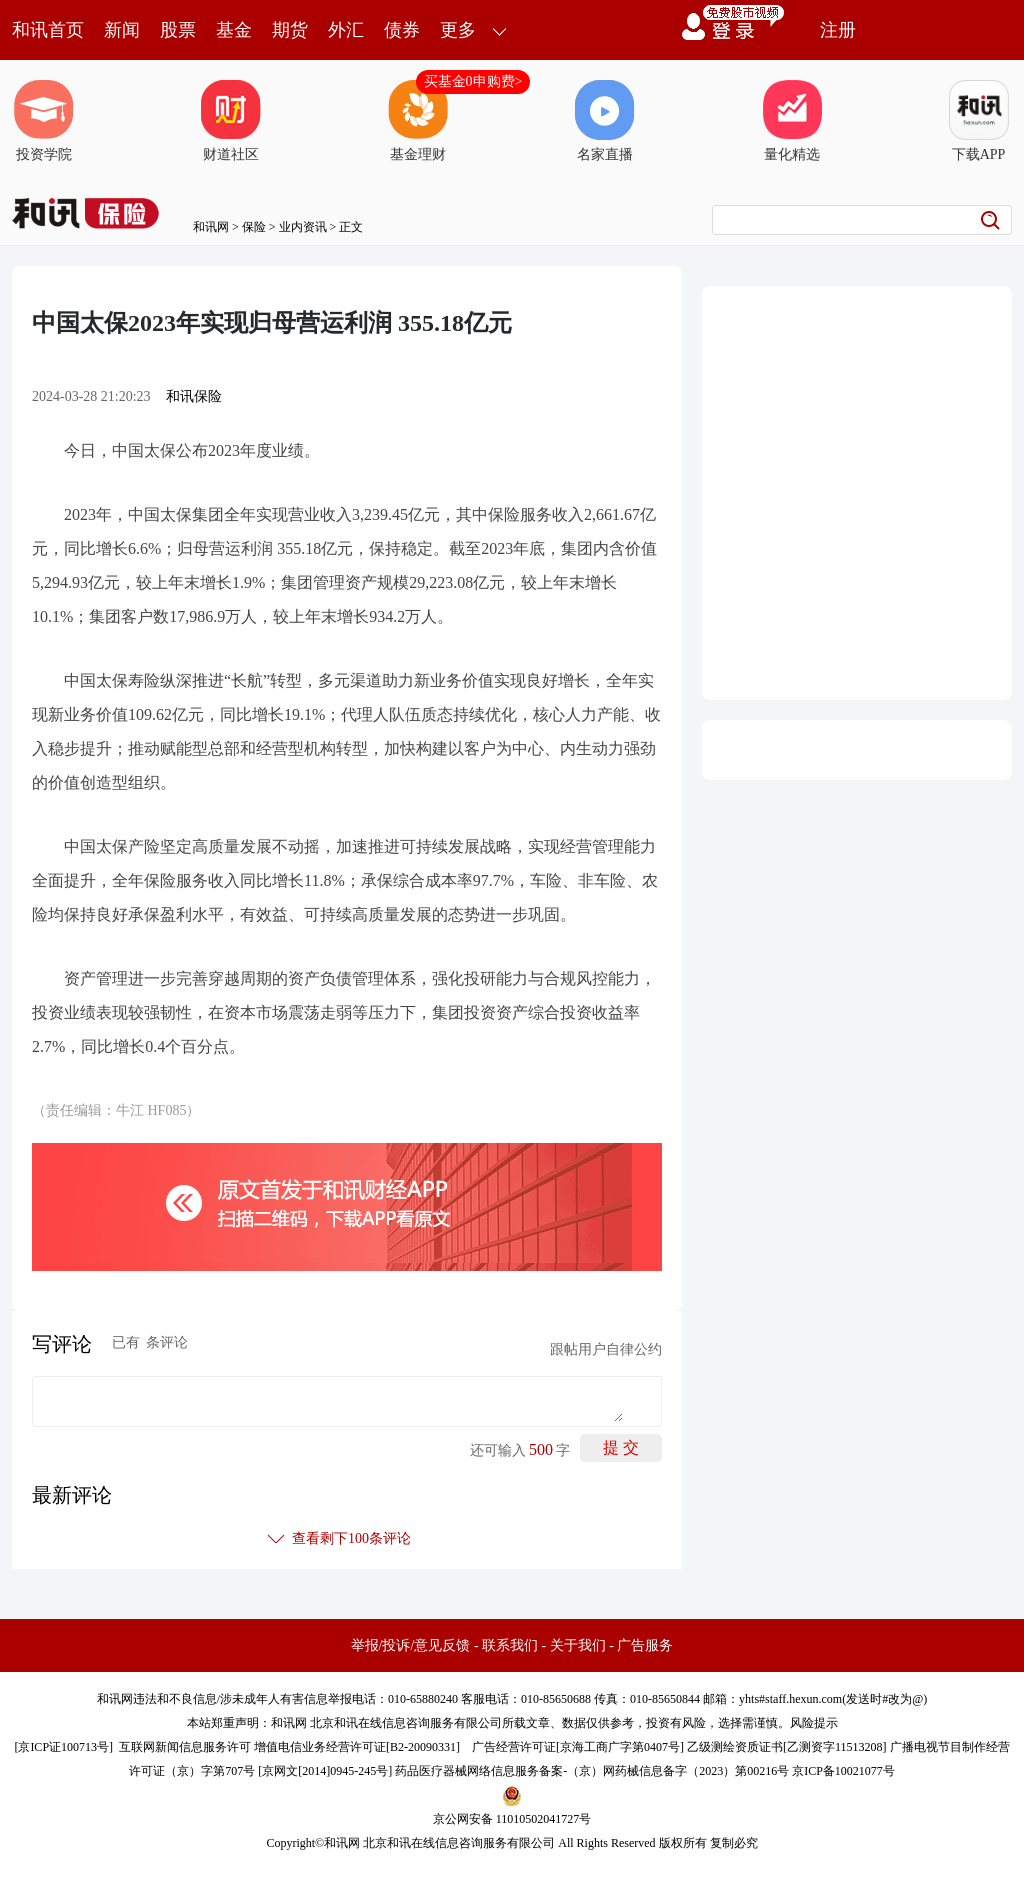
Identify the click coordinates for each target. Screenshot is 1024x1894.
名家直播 (605, 121)
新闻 (122, 30)
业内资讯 (303, 227)
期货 (290, 30)
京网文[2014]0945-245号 (325, 1771)
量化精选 (792, 121)
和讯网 (211, 227)
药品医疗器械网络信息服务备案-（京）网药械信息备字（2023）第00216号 (592, 1771)
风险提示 (814, 1723)
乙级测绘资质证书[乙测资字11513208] (787, 1747)
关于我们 (578, 1645)
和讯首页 (48, 30)
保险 (254, 227)
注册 (838, 30)
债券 (402, 30)
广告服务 (645, 1645)
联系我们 (510, 1645)
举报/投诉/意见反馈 (411, 1645)
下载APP (979, 121)
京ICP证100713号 (63, 1747)
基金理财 (418, 121)
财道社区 (231, 121)
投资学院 (44, 121)
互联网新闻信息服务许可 (185, 1747)
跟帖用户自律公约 (606, 1349)
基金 (234, 30)
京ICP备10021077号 (843, 1771)
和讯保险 (194, 396)
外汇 (346, 30)
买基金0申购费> (473, 81)
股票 (178, 30)
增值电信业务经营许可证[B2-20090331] (357, 1747)
